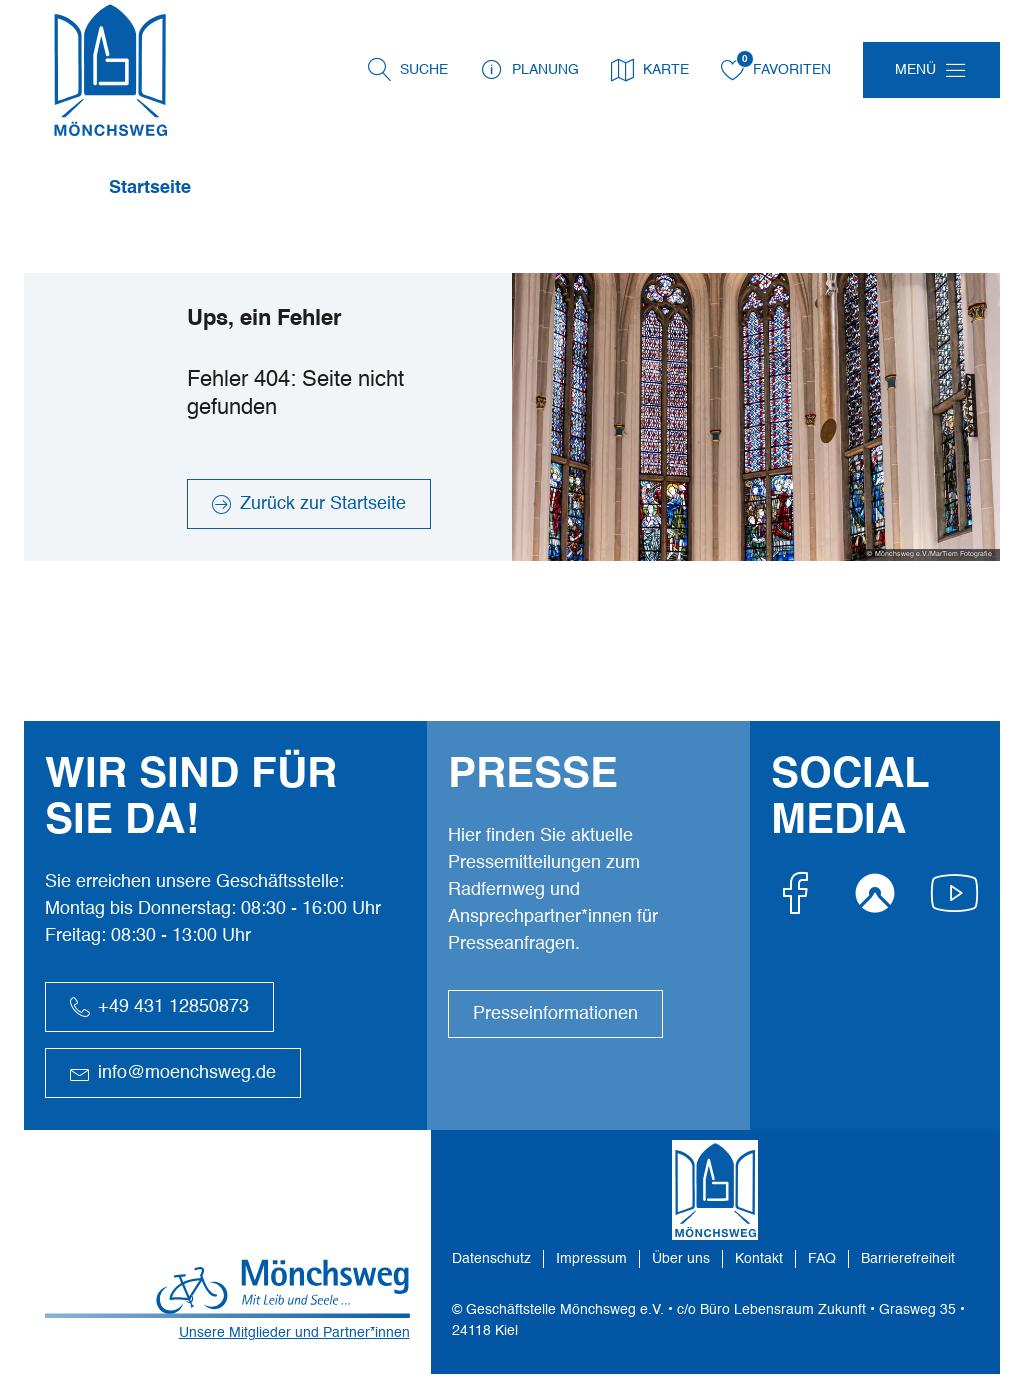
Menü (915, 70)
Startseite (150, 188)
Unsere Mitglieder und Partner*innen (294, 1333)
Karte (650, 70)
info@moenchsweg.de (173, 1073)
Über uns (681, 1259)
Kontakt (759, 1259)
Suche (424, 70)
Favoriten (776, 70)
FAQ (822, 1259)
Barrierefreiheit (908, 1259)
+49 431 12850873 (159, 1007)
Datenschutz (491, 1259)
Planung (529, 70)
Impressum (591, 1259)
